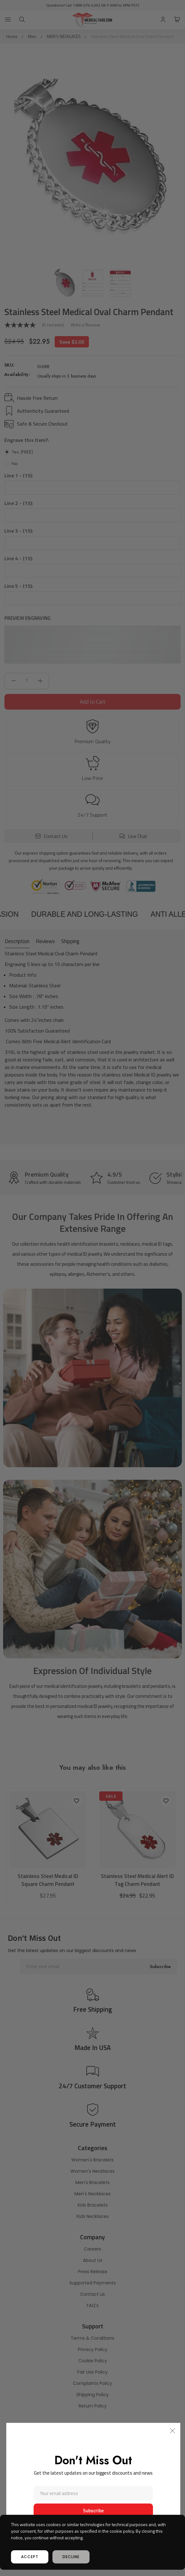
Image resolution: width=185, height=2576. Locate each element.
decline (71, 2556)
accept (29, 2556)
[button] (172, 2430)
